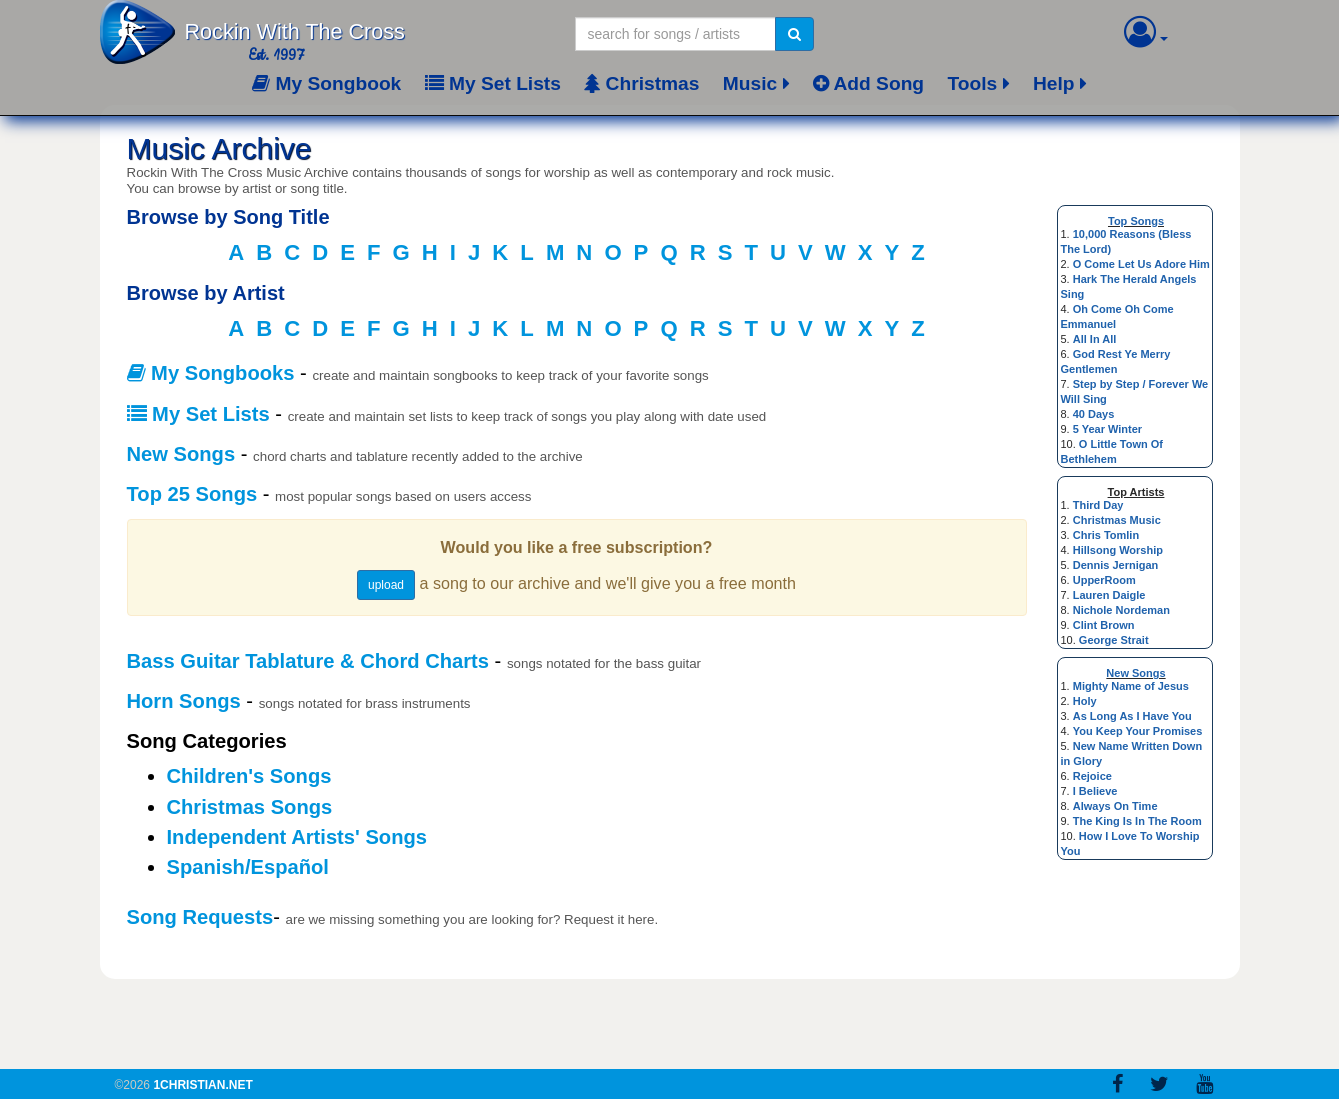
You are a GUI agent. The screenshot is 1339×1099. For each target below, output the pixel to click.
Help (1054, 83)
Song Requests (200, 917)
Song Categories (207, 741)
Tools (972, 83)
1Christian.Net (202, 1085)
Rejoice (1092, 776)
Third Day (1098, 505)
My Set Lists (493, 83)
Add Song (868, 83)
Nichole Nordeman (1121, 610)
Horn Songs (184, 701)
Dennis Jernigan (1116, 565)
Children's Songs (249, 776)
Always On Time (1115, 806)
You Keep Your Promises (1138, 731)
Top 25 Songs (192, 494)
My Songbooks (211, 373)
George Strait (1114, 640)
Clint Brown (1104, 625)
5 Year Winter (1107, 429)
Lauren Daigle (1109, 595)
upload (386, 585)
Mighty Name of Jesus (1131, 686)
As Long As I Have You (1132, 716)
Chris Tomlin (1106, 535)
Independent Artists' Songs (297, 837)
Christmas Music (1117, 520)
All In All (1095, 339)
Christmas (641, 83)
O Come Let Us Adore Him (1141, 264)
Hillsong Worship (1118, 550)
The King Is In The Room (1137, 821)
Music (750, 83)
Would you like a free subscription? (577, 547)
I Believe (1095, 791)
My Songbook (326, 83)
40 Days (1094, 414)
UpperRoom (1104, 580)
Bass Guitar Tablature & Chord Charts (308, 661)
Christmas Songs (250, 807)
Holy (1085, 701)
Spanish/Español (248, 867)
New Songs (1135, 673)
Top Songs (1136, 221)
